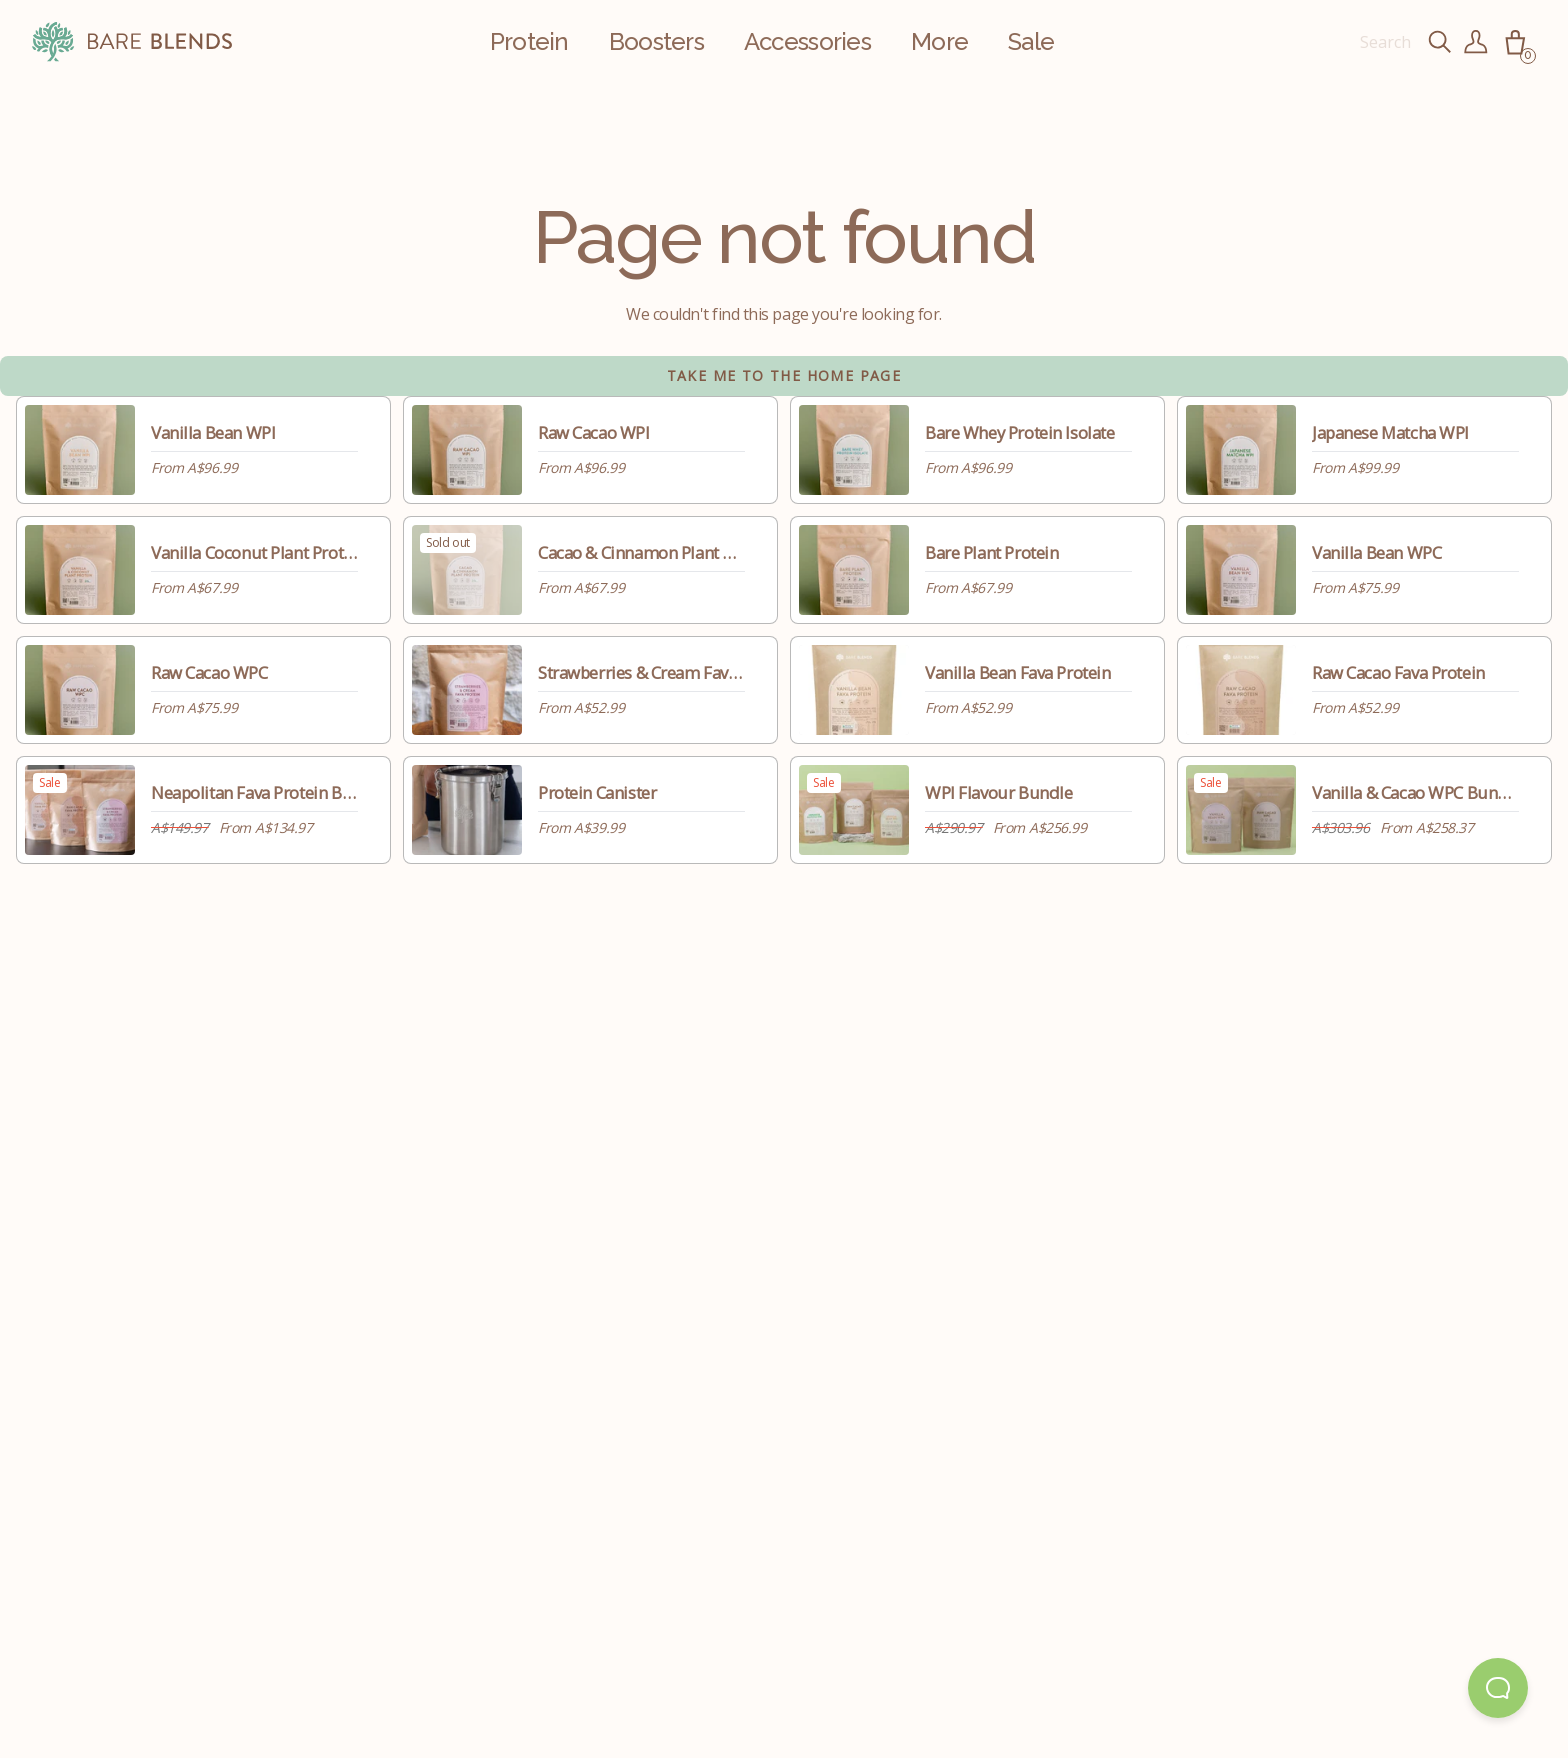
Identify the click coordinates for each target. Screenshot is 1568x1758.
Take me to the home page (784, 375)
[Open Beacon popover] (1498, 1688)
